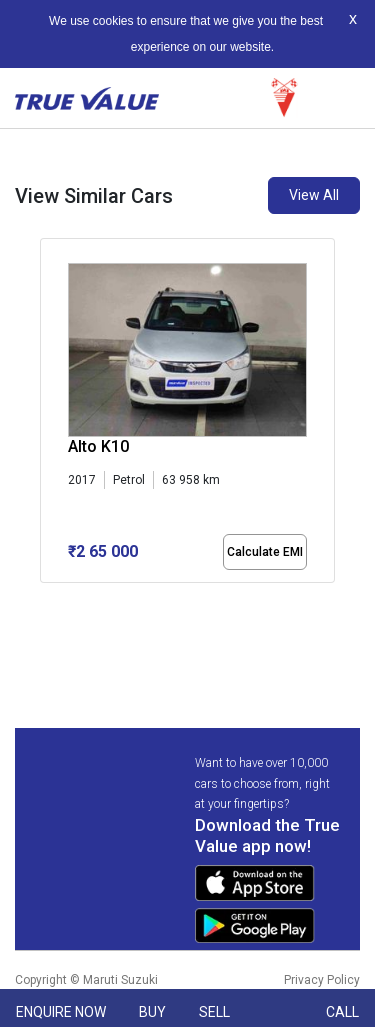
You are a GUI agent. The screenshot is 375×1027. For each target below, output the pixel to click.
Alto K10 (98, 446)
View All (314, 195)
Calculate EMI (265, 552)
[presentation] (50, 438)
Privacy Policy (322, 980)
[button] (46, 600)
